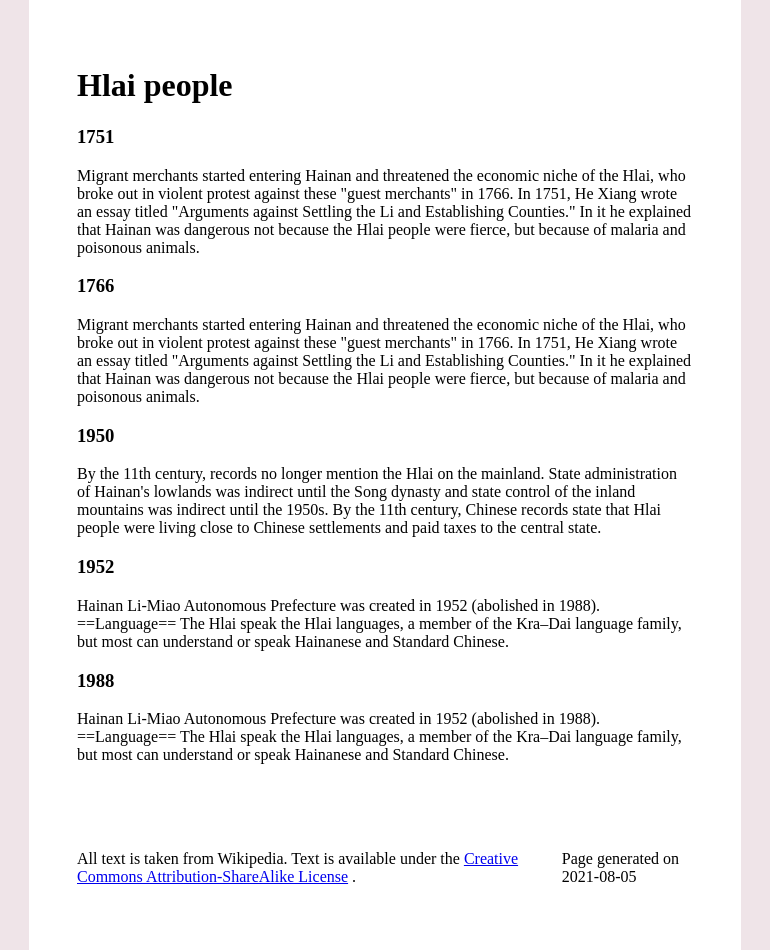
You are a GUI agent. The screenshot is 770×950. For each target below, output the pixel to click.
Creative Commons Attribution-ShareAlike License (297, 867)
